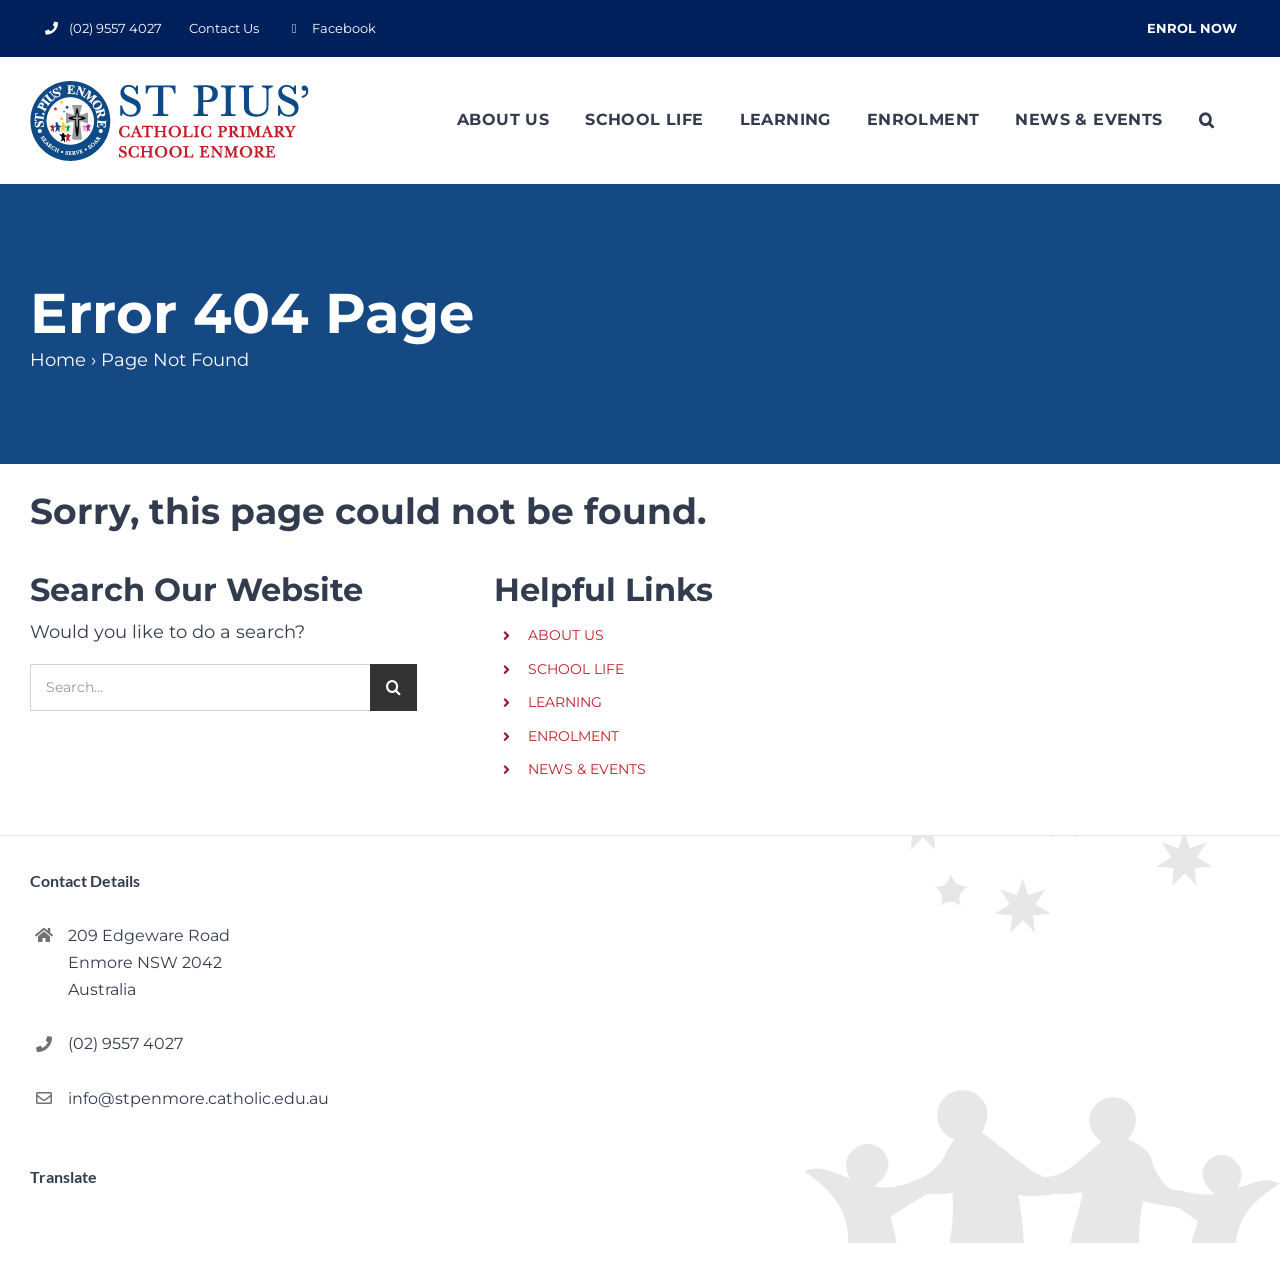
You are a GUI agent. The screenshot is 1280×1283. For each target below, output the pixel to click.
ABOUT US (566, 635)
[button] (1206, 120)
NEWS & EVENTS (587, 769)
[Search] (393, 687)
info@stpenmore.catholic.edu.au (198, 1098)
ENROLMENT (573, 736)
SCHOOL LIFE (576, 669)
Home (58, 360)
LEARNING (565, 702)
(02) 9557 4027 (125, 1043)
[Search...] (200, 687)
